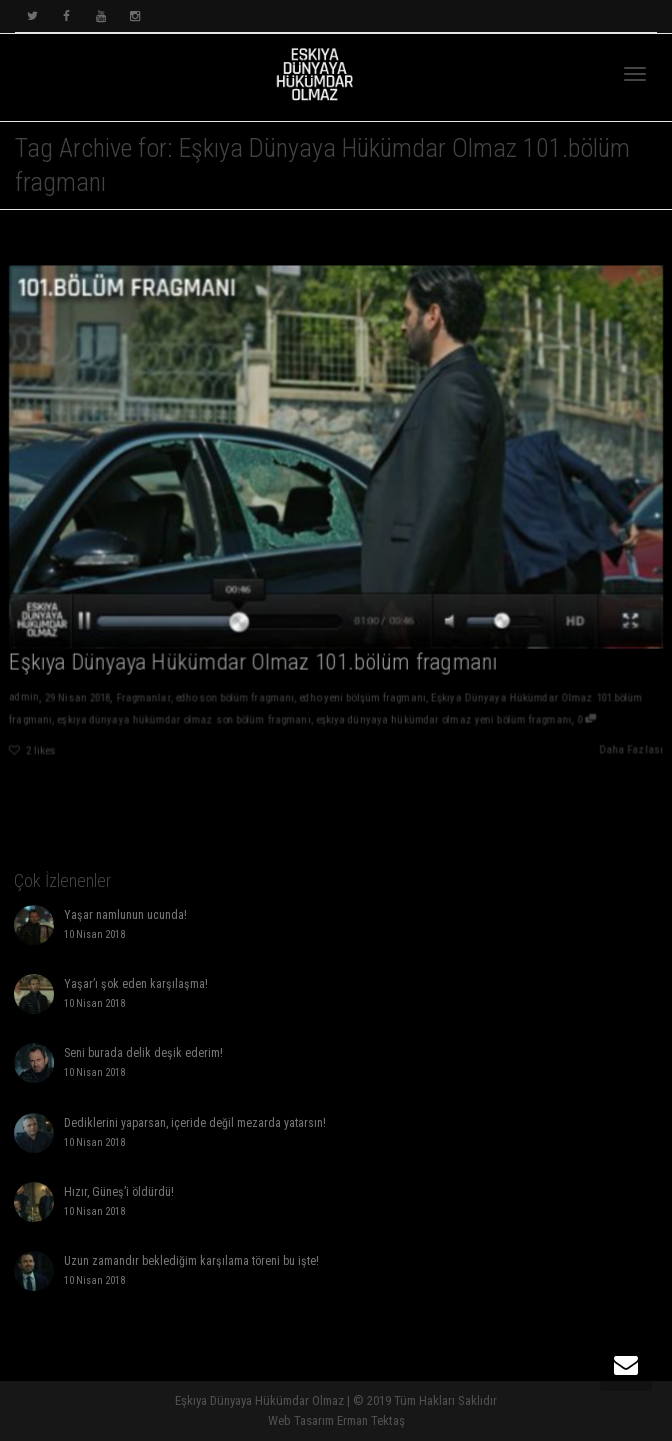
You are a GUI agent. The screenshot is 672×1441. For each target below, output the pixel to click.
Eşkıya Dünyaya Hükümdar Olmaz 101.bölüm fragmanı (252, 664)
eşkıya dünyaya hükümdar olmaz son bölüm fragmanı (181, 721)
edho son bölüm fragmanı (233, 700)
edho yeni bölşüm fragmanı (363, 700)
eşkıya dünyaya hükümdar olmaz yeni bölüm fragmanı (444, 721)
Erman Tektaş (371, 1420)
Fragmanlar (140, 700)
